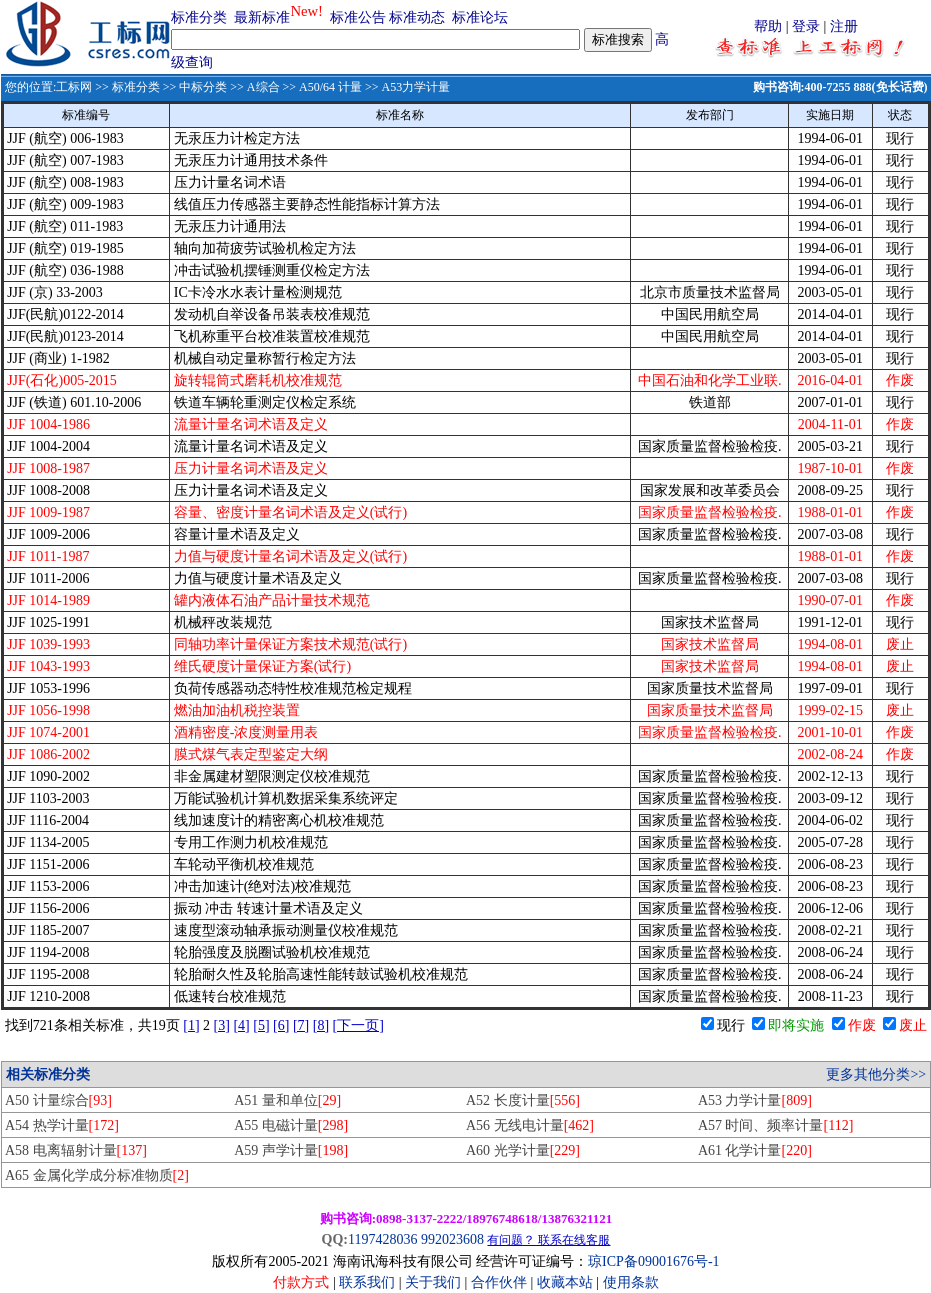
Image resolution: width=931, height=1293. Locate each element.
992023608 (452, 1239)
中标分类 (203, 87)
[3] (222, 1025)
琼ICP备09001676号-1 (653, 1261)
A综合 (263, 87)
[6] (281, 1025)
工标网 (74, 87)
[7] (301, 1025)
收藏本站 (565, 1282)
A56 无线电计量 (530, 1125)
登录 (806, 26)
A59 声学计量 (291, 1150)
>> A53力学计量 (406, 87)
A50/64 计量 (330, 87)
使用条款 (631, 1282)
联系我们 (367, 1282)
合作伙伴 (499, 1282)
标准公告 (358, 17)
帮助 (768, 26)
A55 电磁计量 (291, 1125)
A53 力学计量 (755, 1100)
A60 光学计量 (523, 1150)
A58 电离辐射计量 (76, 1150)
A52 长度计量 (523, 1100)
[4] (241, 1025)
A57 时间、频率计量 (775, 1125)
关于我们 (435, 1282)
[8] (321, 1025)
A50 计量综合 (58, 1100)
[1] (191, 1025)
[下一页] (358, 1025)
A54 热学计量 (62, 1125)
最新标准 (262, 17)
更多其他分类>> (876, 1074)
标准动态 (417, 17)
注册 (844, 26)
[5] (261, 1025)
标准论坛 (480, 17)
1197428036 (382, 1239)
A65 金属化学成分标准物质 (97, 1175)
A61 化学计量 (755, 1150)
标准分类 (199, 17)
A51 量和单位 (287, 1100)
